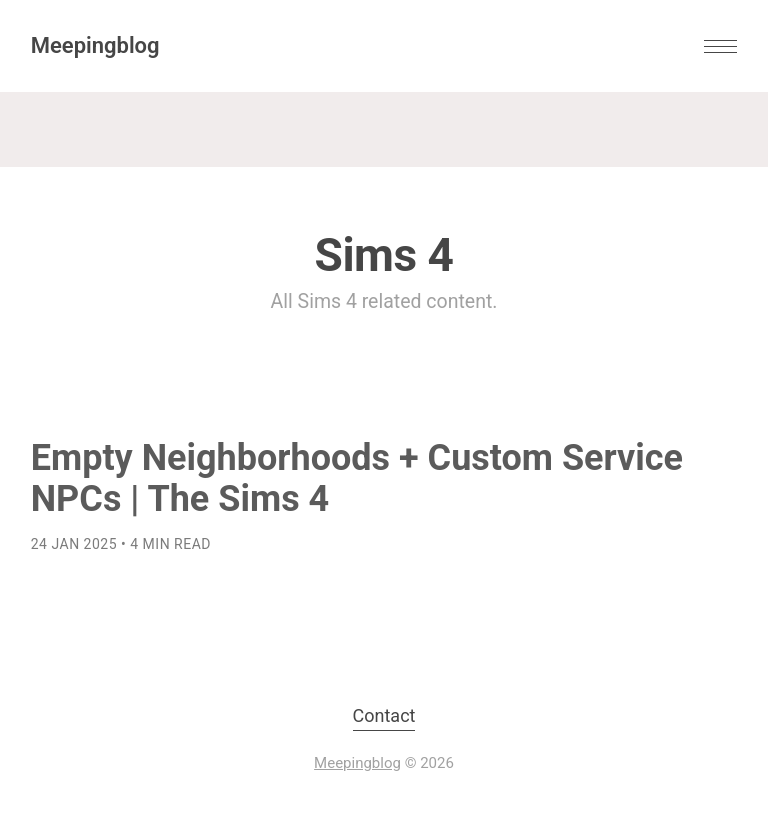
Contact (384, 715)
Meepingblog (95, 45)
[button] (720, 46)
